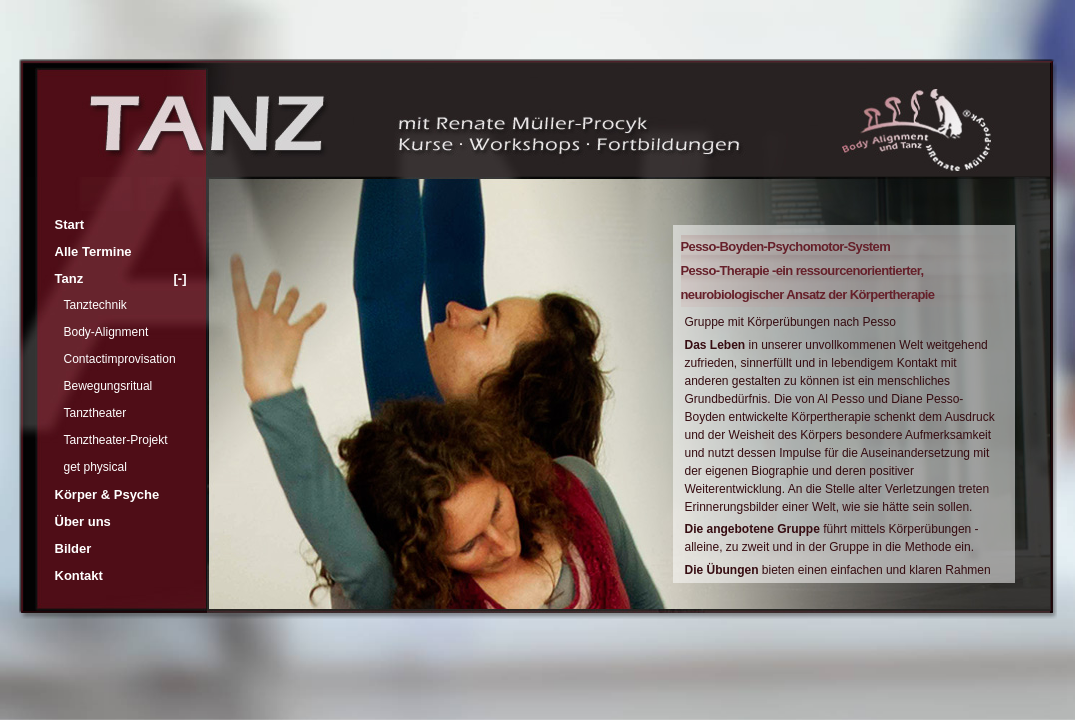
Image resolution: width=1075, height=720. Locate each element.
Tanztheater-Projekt (116, 440)
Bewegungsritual (108, 386)
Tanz (121, 278)
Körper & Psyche (107, 494)
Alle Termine (93, 251)
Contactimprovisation (120, 359)
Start (70, 224)
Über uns (83, 521)
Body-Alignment (106, 332)
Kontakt (79, 575)
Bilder (73, 548)
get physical (95, 467)
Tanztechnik (95, 305)
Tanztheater (95, 413)
